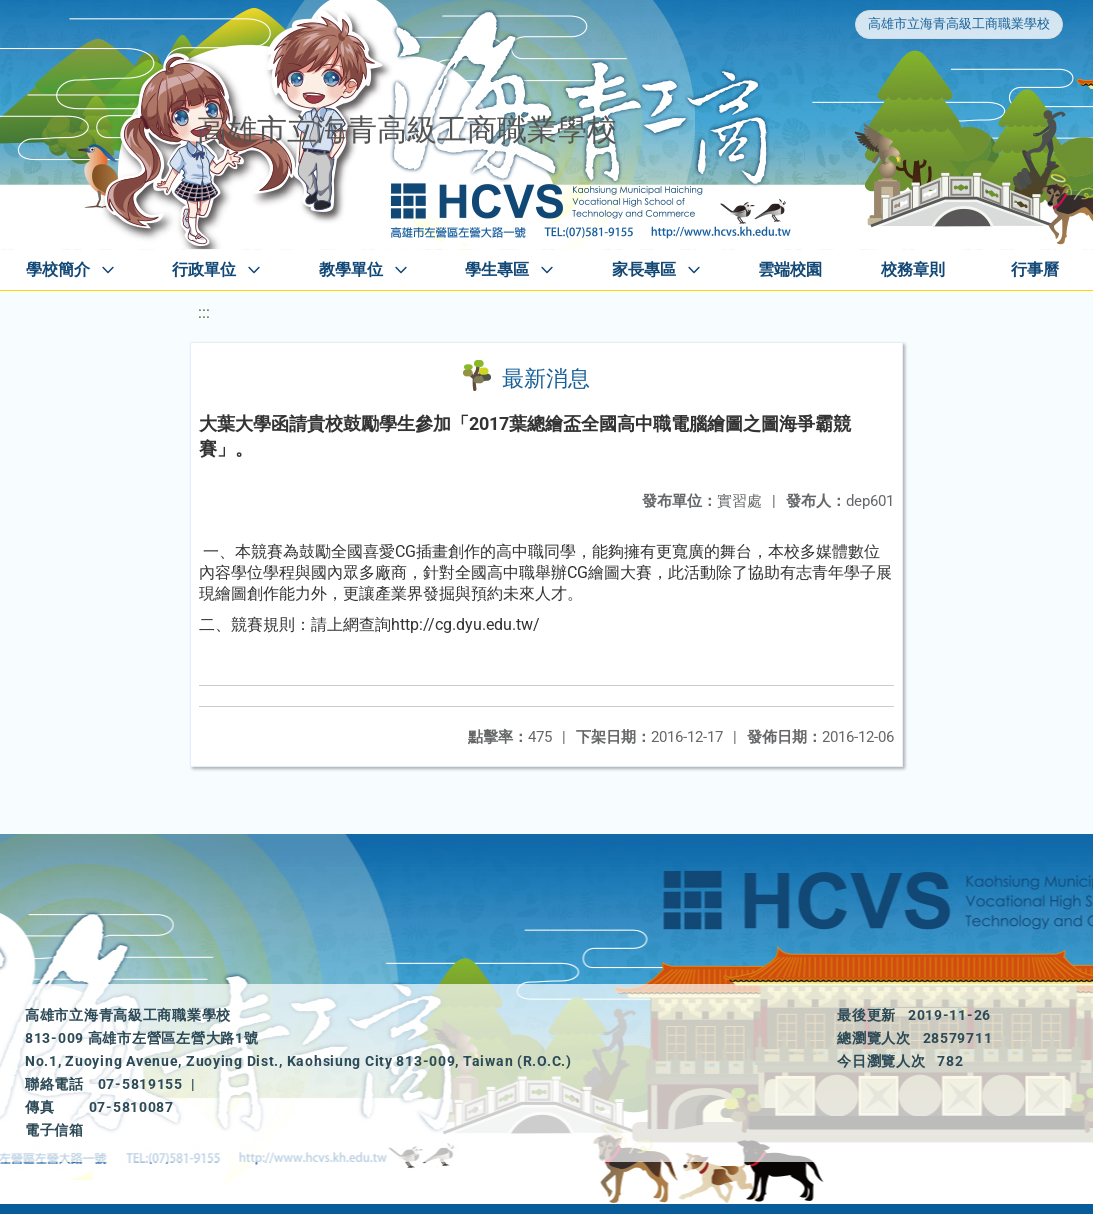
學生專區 (497, 269)
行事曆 (1035, 269)
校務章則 (913, 269)
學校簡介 (58, 269)
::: (204, 312)
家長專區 (644, 269)
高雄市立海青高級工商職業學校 (959, 23)
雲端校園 (790, 269)
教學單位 (351, 269)
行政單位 (204, 269)
